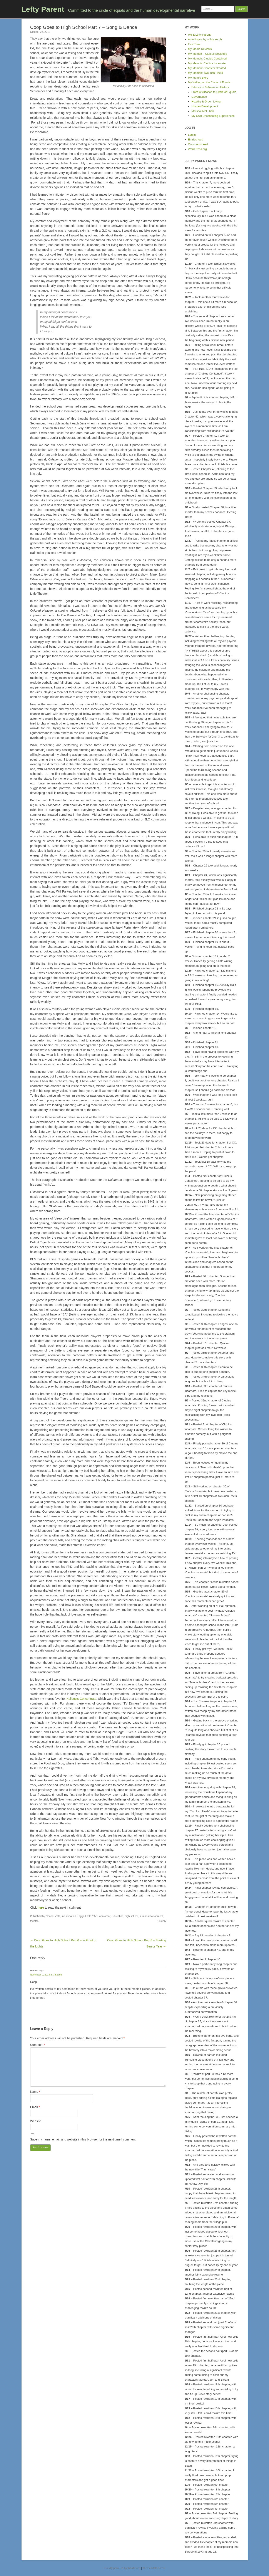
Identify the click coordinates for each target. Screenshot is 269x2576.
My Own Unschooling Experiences (213, 115)
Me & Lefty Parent (199, 34)
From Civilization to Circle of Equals (214, 92)
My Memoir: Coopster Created (207, 68)
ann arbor (104, 1916)
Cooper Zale (53, 1916)
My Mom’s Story (198, 77)
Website (35, 2121)
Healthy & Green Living (206, 101)
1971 (95, 1916)
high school (131, 1916)
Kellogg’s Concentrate (81, 1698)
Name (35, 2091)
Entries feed (195, 139)
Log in (192, 134)
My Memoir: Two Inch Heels (205, 72)
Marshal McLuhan (203, 111)
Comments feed (198, 144)
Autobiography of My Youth (205, 39)
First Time (194, 44)
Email (35, 2107)
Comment (37, 2044)
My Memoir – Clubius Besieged (207, 53)
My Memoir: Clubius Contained (207, 58)
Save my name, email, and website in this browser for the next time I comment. (83, 2139)
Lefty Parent (43, 9)
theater (34, 1921)
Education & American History (210, 87)
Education (70, 1916)
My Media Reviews (200, 49)
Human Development (205, 106)
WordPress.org (197, 149)
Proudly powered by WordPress (122, 2568)
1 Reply (161, 1921)
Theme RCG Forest (153, 2568)
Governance (199, 96)
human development (151, 1916)
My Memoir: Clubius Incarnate (207, 63)
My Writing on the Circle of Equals (209, 82)
